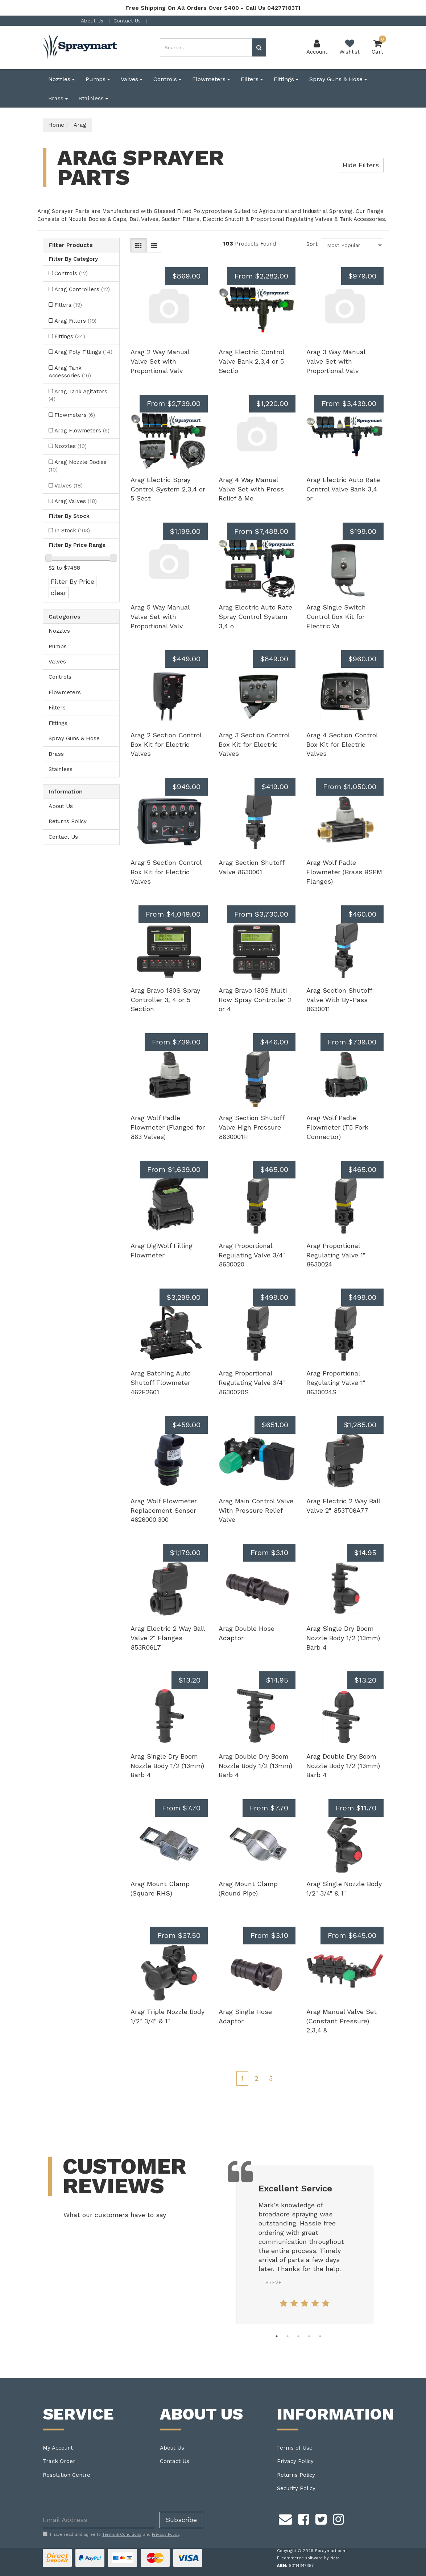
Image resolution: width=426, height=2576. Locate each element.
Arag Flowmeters (81, 430)
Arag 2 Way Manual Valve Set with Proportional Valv (160, 361)
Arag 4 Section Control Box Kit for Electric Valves (342, 744)
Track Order (59, 2461)
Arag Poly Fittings (83, 352)
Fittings (286, 79)
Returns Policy (68, 821)
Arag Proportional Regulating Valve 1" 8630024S (335, 1382)
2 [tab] (287, 2336)
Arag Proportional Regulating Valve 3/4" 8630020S (252, 1382)
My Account (58, 2448)
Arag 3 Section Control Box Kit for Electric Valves (254, 744)
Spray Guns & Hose (338, 79)
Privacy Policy (295, 2461)
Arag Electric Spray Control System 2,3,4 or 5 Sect (168, 489)
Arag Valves (75, 501)
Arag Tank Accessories (70, 372)
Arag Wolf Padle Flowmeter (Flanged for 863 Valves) (168, 1127)
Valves (131, 79)
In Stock (72, 530)
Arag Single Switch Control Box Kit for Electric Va (336, 616)
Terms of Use (295, 2448)
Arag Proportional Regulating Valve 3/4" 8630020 (252, 1255)
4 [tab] (309, 2336)
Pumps (98, 79)
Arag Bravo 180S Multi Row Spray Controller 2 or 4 (255, 1000)
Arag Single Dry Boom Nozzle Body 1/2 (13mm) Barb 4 (343, 1638)
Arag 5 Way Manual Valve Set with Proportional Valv (160, 616)
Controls (167, 79)
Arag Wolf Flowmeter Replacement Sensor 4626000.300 (164, 1510)
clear (58, 592)
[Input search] (206, 47)
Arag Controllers (82, 289)
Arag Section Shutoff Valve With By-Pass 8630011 (339, 1000)
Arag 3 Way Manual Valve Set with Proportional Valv (335, 361)
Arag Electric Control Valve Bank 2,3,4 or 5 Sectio (251, 361)
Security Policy (296, 2488)
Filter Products (71, 245)
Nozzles (61, 79)
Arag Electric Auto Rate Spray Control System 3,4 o (255, 616)
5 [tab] (320, 2336)
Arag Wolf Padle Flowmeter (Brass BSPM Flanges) (344, 872)
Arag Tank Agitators (78, 395)
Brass (58, 98)
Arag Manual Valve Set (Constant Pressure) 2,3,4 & (341, 2021)
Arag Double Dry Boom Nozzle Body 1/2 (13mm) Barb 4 (255, 1765)
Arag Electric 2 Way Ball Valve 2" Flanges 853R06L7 (168, 1638)
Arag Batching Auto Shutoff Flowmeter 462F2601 (161, 1382)
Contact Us (127, 21)
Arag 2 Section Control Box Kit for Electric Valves (166, 744)
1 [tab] (276, 2336)
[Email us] (285, 2518)
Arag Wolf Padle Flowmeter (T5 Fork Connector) (337, 1127)
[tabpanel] (305, 2245)
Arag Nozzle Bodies (78, 466)
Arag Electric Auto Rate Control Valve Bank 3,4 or (343, 489)
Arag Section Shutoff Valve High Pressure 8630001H (251, 1127)
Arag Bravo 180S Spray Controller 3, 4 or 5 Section (165, 1000)
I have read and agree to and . (111, 2534)
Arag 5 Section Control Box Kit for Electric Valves (166, 872)
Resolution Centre (66, 2475)
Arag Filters (75, 321)
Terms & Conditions (121, 2534)
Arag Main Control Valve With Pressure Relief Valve (256, 1510)
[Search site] (259, 47)
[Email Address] (98, 2520)
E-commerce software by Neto (308, 2558)
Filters (252, 79)
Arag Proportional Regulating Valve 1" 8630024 (335, 1255)
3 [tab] (298, 2336)
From (261, 276)
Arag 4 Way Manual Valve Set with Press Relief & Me (251, 489)
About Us (93, 21)
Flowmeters (211, 79)
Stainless (93, 98)
